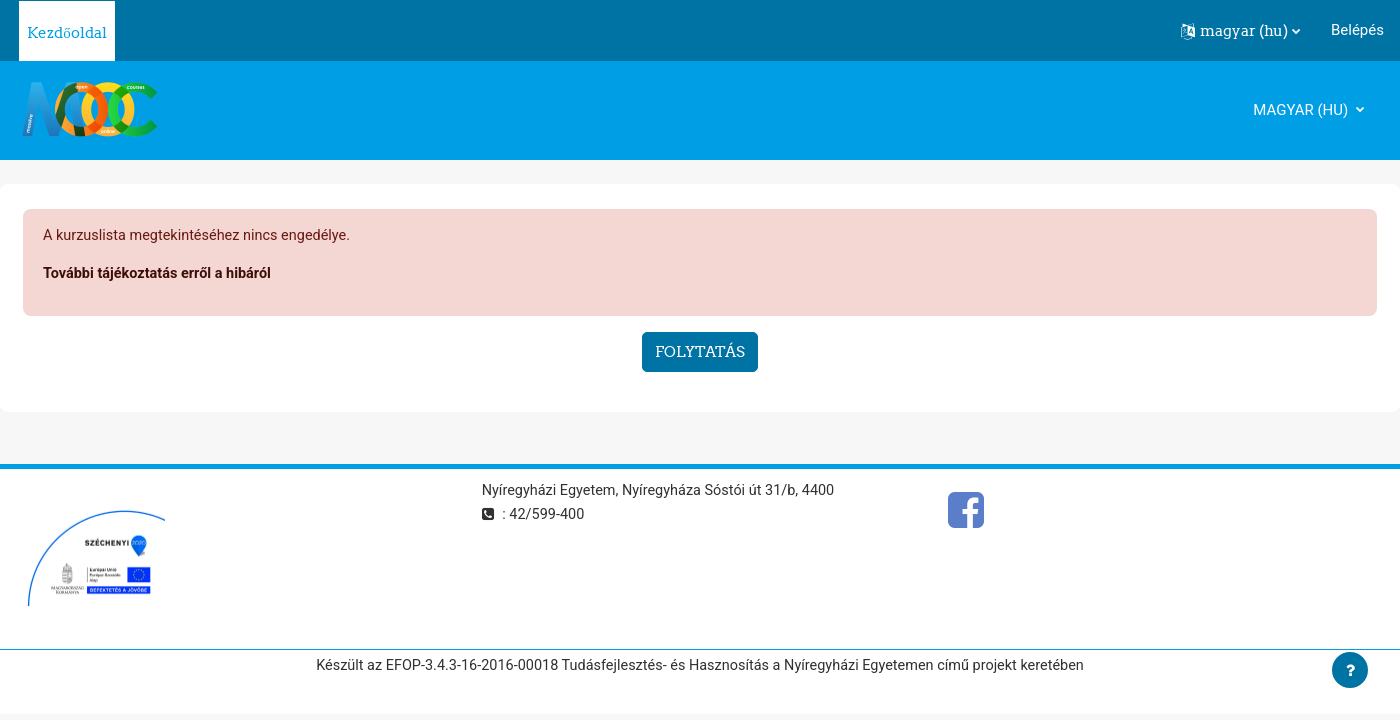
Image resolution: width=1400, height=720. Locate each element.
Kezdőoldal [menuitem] (67, 32)
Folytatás (700, 353)
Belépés (1357, 30)
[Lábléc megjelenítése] (1350, 670)
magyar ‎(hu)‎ (1302, 110)
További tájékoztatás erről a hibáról (161, 275)
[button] (1240, 31)
